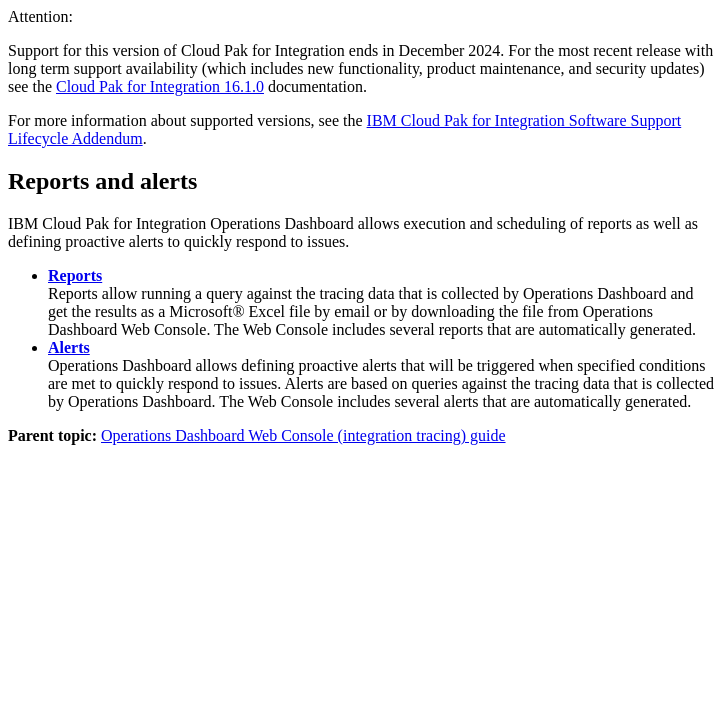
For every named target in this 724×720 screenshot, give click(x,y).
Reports (75, 275)
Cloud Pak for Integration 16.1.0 (160, 86)
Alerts (69, 347)
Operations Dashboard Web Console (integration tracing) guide (303, 435)
